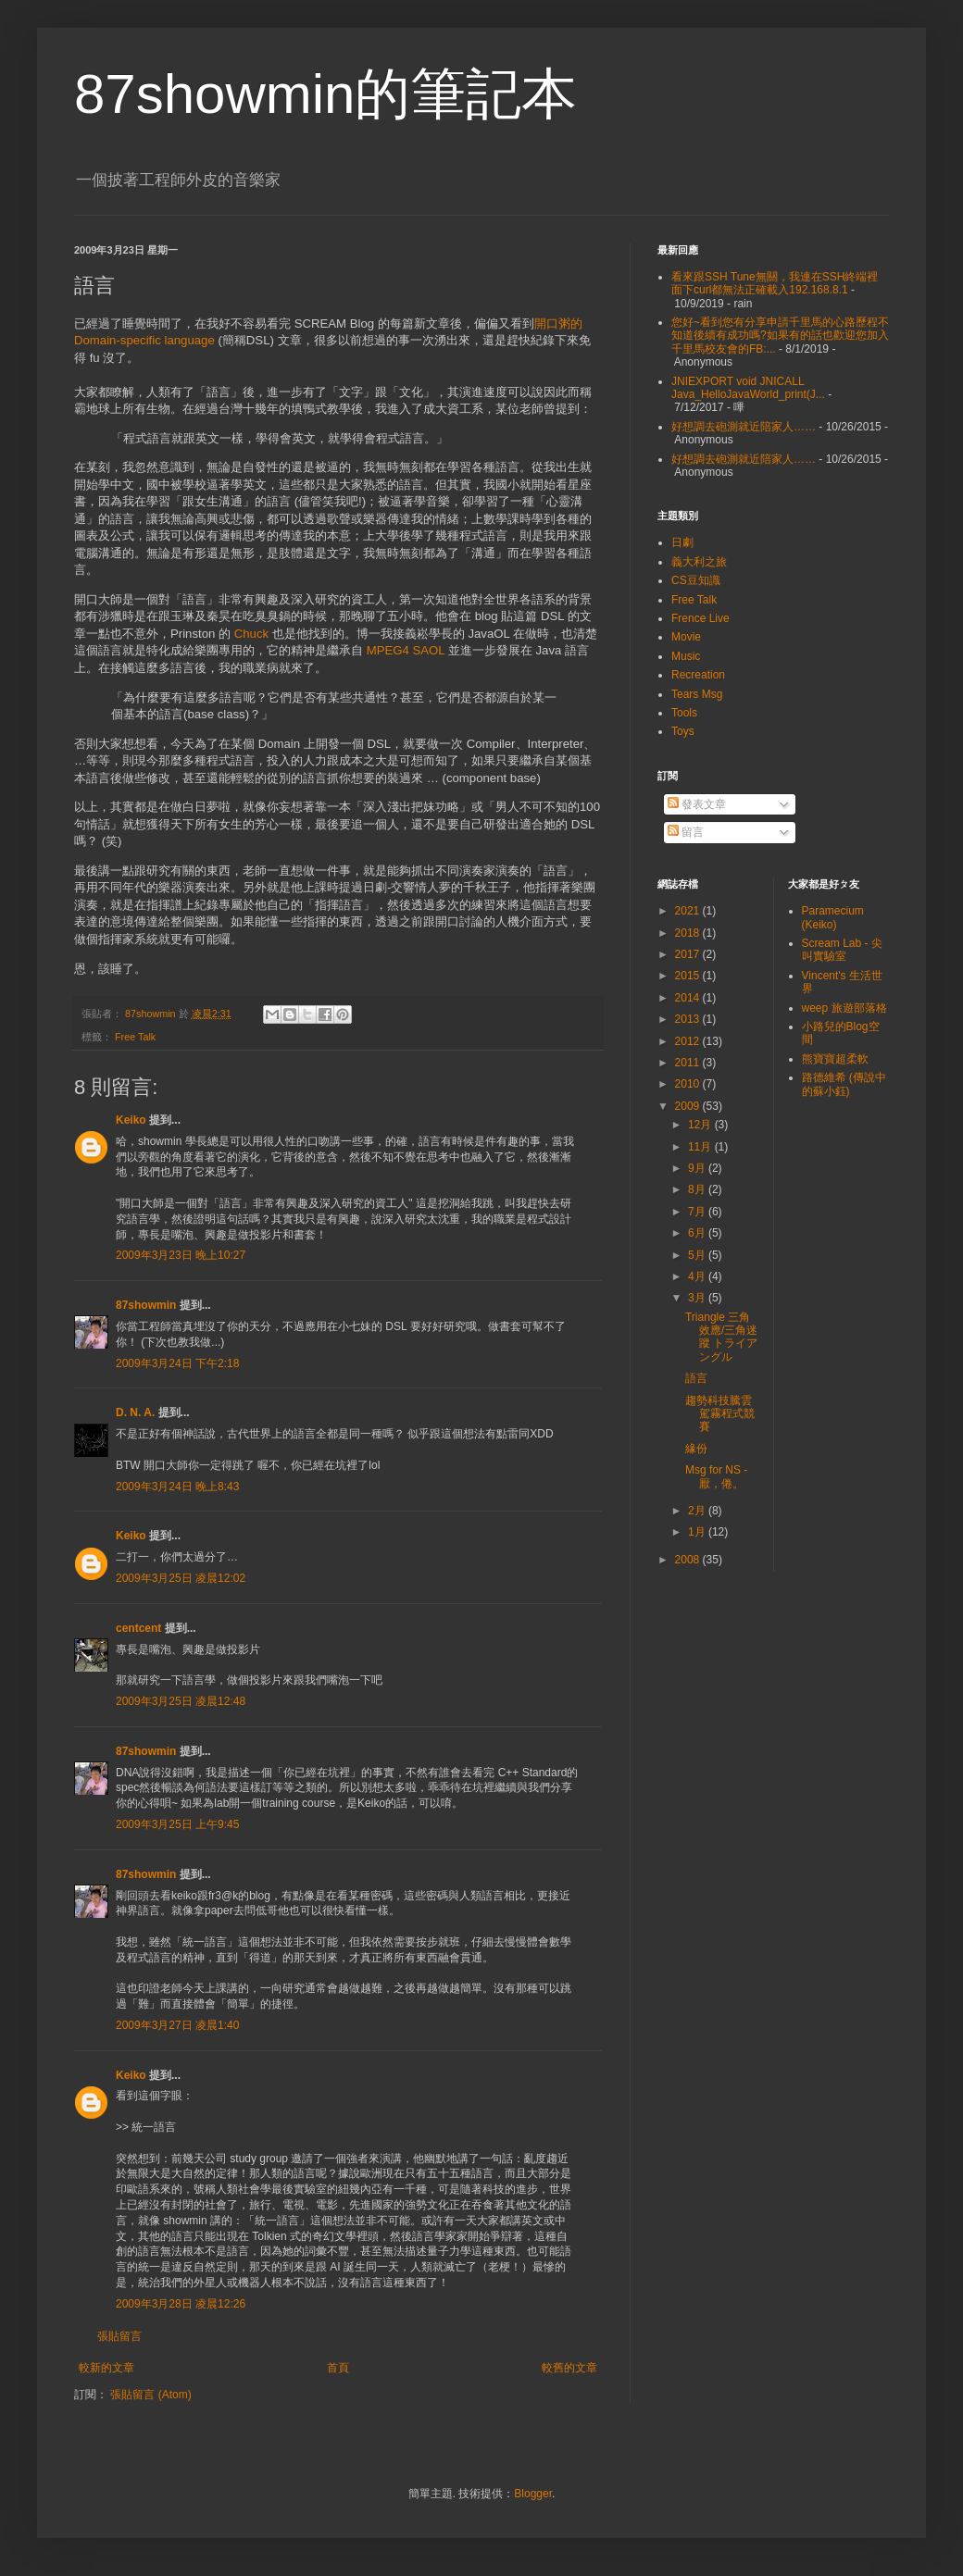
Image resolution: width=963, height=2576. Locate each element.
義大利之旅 (699, 561)
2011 (689, 1062)
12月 (701, 1124)
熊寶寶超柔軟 (835, 1058)
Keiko (131, 1120)
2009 (689, 1106)
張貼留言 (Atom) (150, 2394)
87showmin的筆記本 (326, 94)
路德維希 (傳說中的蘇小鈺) (844, 1084)
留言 (686, 832)
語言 (696, 1378)
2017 (689, 954)
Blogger (533, 2493)
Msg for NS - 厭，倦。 (716, 1476)
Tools (684, 712)
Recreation (698, 674)
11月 (701, 1146)
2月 (698, 1510)
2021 (689, 910)
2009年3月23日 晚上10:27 (180, 1255)
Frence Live (700, 618)
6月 (698, 1232)
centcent (138, 1628)
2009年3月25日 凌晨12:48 (180, 1701)
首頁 (338, 2367)
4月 (698, 1276)
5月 (698, 1255)
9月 (698, 1168)
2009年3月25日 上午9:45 (177, 1824)
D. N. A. (135, 1412)
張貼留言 (119, 2336)
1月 (698, 1531)
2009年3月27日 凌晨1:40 (177, 2025)
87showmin (146, 1305)
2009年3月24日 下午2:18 (177, 1363)
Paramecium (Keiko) (833, 917)
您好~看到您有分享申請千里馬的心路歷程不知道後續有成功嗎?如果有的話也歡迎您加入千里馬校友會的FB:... (780, 335)
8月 (698, 1189)
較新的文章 (106, 2367)
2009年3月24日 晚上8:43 (177, 1486)
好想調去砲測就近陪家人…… (743, 426)
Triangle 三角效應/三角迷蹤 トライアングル (721, 1337)
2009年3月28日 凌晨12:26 (180, 2303)
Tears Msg (696, 694)
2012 (689, 1041)
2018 (689, 933)
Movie (686, 636)
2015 (689, 975)
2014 (689, 997)
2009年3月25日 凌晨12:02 (180, 1578)
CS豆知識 (695, 580)
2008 (689, 1559)
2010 (689, 1083)
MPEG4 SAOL (406, 650)
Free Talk (135, 1036)
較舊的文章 (569, 2367)
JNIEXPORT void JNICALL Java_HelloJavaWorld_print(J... (748, 388)
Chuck (251, 634)
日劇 (682, 542)
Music (685, 656)
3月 (698, 1297)
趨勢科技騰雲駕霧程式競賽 (720, 1414)
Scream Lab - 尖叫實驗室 (842, 950)
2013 (689, 1019)
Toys (682, 731)
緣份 (696, 1448)
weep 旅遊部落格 (844, 1008)
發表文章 (697, 804)
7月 (698, 1211)
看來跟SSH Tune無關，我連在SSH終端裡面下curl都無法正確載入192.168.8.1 (774, 283)
